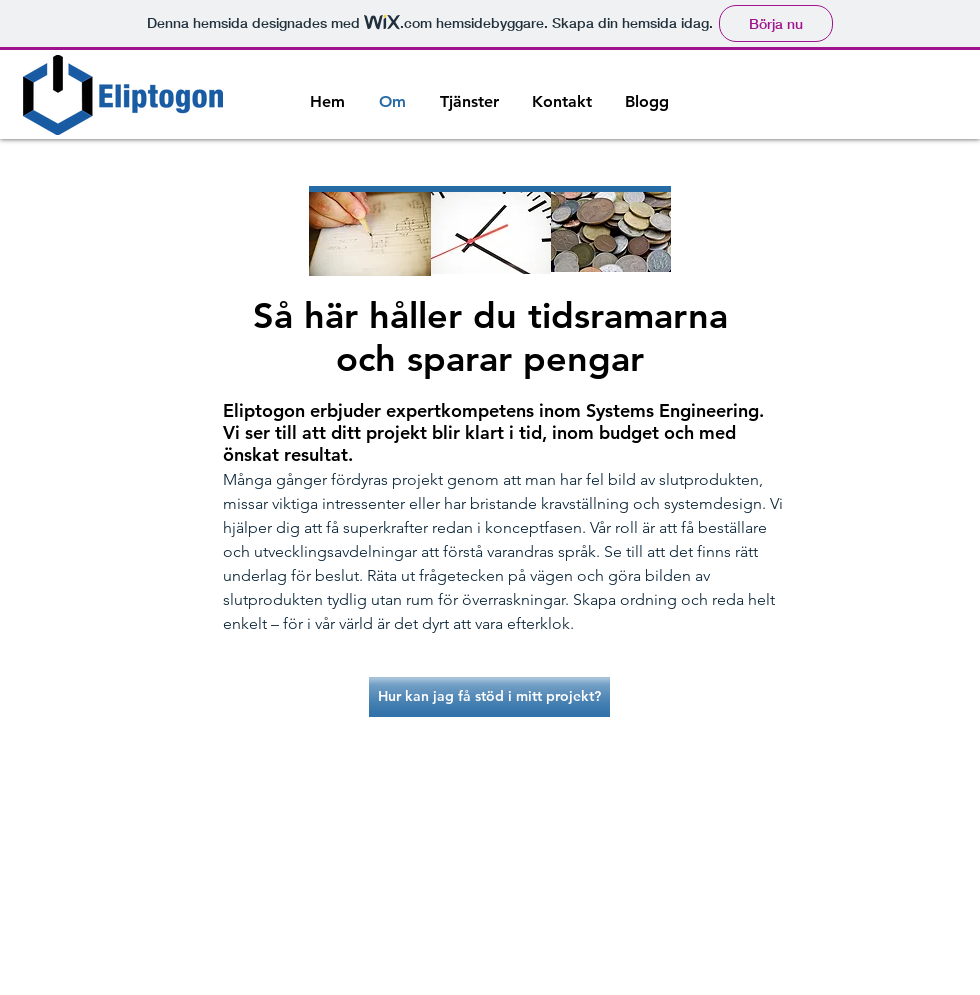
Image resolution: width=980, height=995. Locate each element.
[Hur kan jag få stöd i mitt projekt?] (489, 697)
